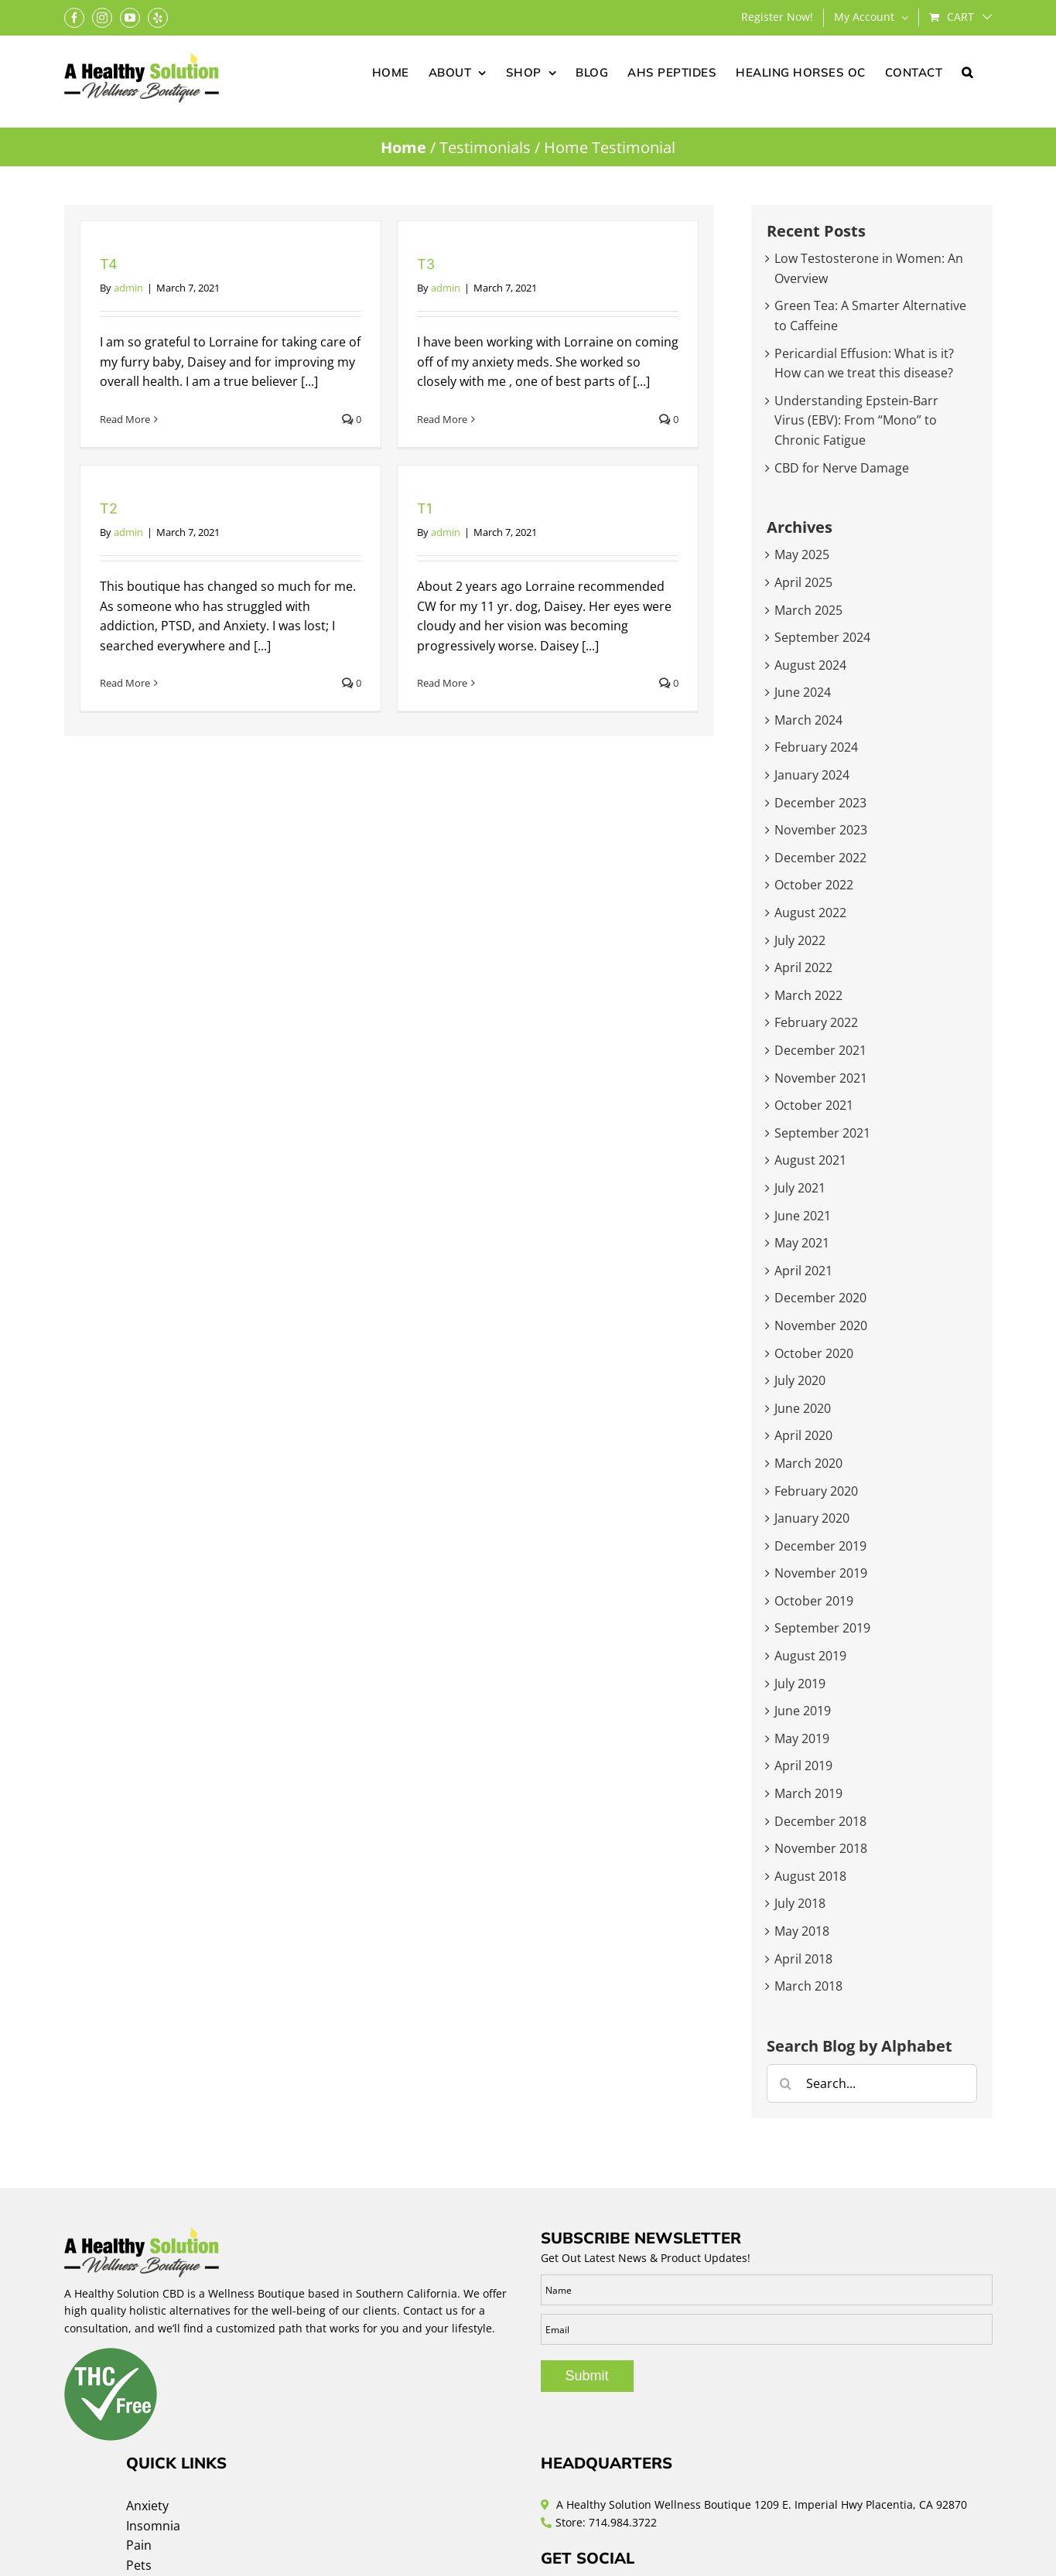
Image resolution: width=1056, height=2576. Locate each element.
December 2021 (820, 1050)
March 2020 (808, 1463)
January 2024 (811, 774)
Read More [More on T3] (442, 419)
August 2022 (810, 912)
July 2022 (799, 940)
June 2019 (802, 1710)
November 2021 (820, 1078)
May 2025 (801, 554)
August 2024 (810, 665)
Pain (139, 2545)
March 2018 (808, 1985)
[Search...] (872, 2083)
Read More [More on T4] (125, 419)
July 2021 (799, 1187)
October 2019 (813, 1600)
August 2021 (810, 1160)
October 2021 (813, 1105)
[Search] (786, 2083)
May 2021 (801, 1242)
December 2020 (820, 1297)
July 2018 (799, 1903)
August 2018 (810, 1876)
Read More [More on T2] (125, 683)
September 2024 (822, 637)
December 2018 (820, 1821)
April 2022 (803, 967)
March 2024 (808, 719)
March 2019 (808, 1793)
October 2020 (813, 1353)
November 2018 (820, 1848)
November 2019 (820, 1572)
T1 (424, 508)
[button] (967, 71)
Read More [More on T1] (442, 683)
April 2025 (803, 582)
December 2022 (820, 857)
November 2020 (820, 1325)
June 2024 (802, 692)
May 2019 (801, 1738)
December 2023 (820, 802)
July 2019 (799, 1683)
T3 (426, 264)
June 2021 (802, 1215)
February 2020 (816, 1491)
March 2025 (808, 610)
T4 (109, 264)
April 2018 (803, 1958)
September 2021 (822, 1132)
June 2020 (802, 1408)
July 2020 (799, 1380)
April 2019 (803, 1765)
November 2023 (820, 829)
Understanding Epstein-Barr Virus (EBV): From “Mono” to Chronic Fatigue (856, 420)
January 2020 (811, 1518)
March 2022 (808, 995)
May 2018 (801, 1931)
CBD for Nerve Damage (841, 467)
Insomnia (153, 2525)
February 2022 (816, 1022)
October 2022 (813, 884)
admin (128, 288)
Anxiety (147, 2505)
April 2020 (803, 1435)
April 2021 (803, 1270)
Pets (139, 2565)
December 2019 (820, 1545)
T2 (109, 508)
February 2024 (816, 747)
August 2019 (810, 1655)
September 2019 (822, 1627)
